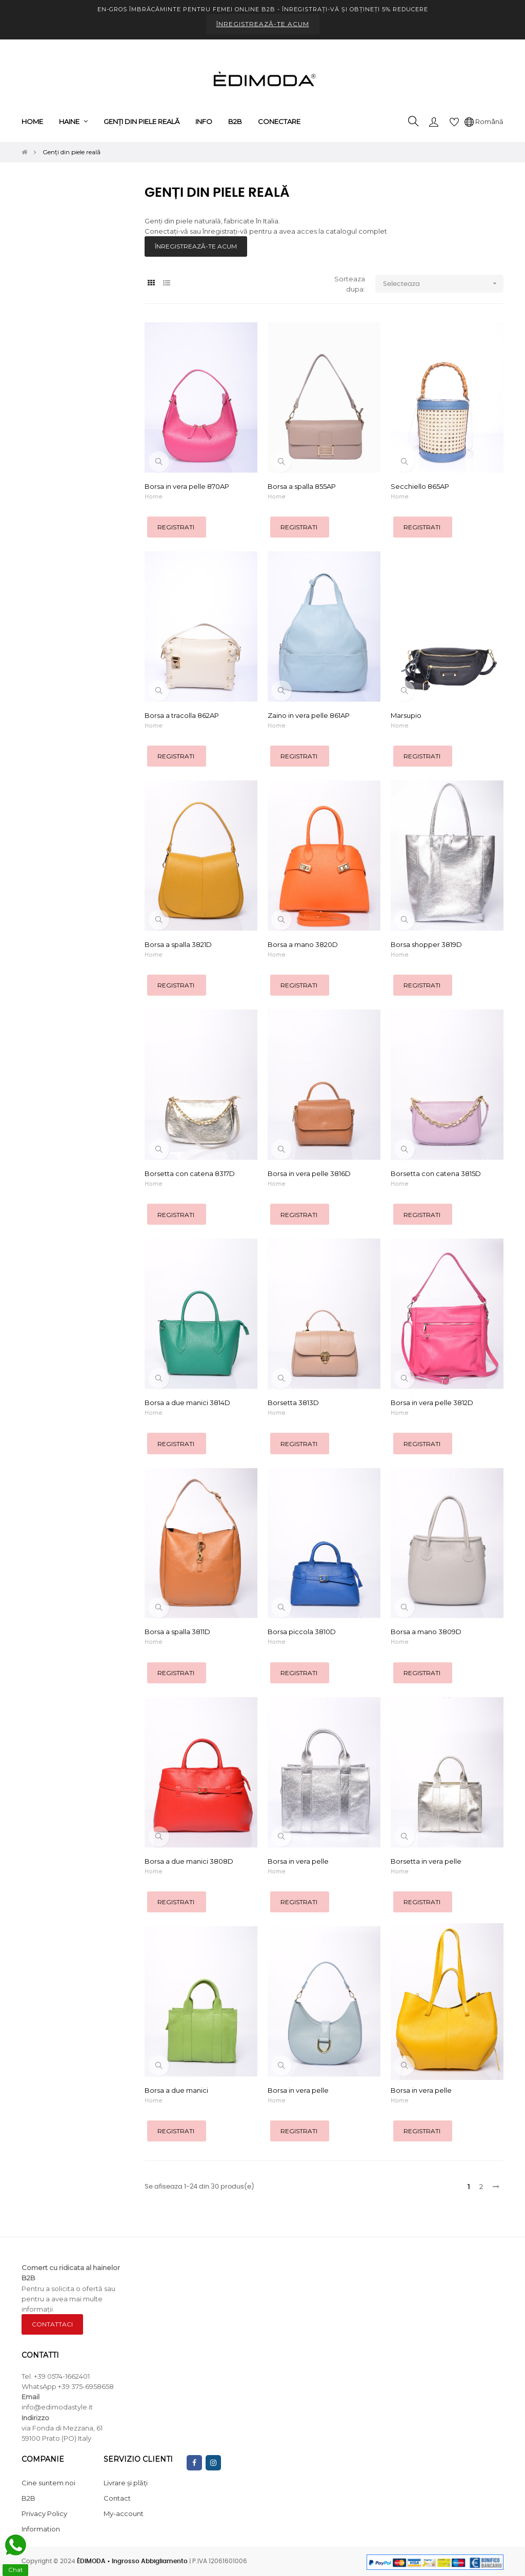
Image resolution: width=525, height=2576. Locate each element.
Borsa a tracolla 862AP (182, 715)
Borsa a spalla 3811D (177, 1631)
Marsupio (406, 715)
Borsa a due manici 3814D (187, 1402)
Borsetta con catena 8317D (190, 1173)
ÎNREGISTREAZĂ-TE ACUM (262, 24)
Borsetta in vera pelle (426, 1861)
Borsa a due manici (176, 2090)
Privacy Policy (44, 2513)
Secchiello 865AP (420, 486)
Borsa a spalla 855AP (302, 486)
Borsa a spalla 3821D (178, 944)
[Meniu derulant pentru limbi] (484, 121)
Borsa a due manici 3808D (189, 1861)
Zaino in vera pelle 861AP (309, 715)
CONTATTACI (52, 2324)
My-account (124, 2513)
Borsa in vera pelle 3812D (432, 1402)
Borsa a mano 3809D (426, 1631)
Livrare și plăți (126, 2483)
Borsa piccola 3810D (302, 1631)
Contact (117, 2498)
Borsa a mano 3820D (303, 944)
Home (154, 496)
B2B (28, 2498)
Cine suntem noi (48, 2483)
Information (41, 2529)
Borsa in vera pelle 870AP (187, 486)
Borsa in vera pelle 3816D (309, 1173)
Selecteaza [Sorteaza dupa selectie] (443, 284)
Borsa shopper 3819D (426, 944)
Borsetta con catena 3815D (436, 1173)
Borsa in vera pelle (298, 1861)
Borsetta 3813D (293, 1402)
